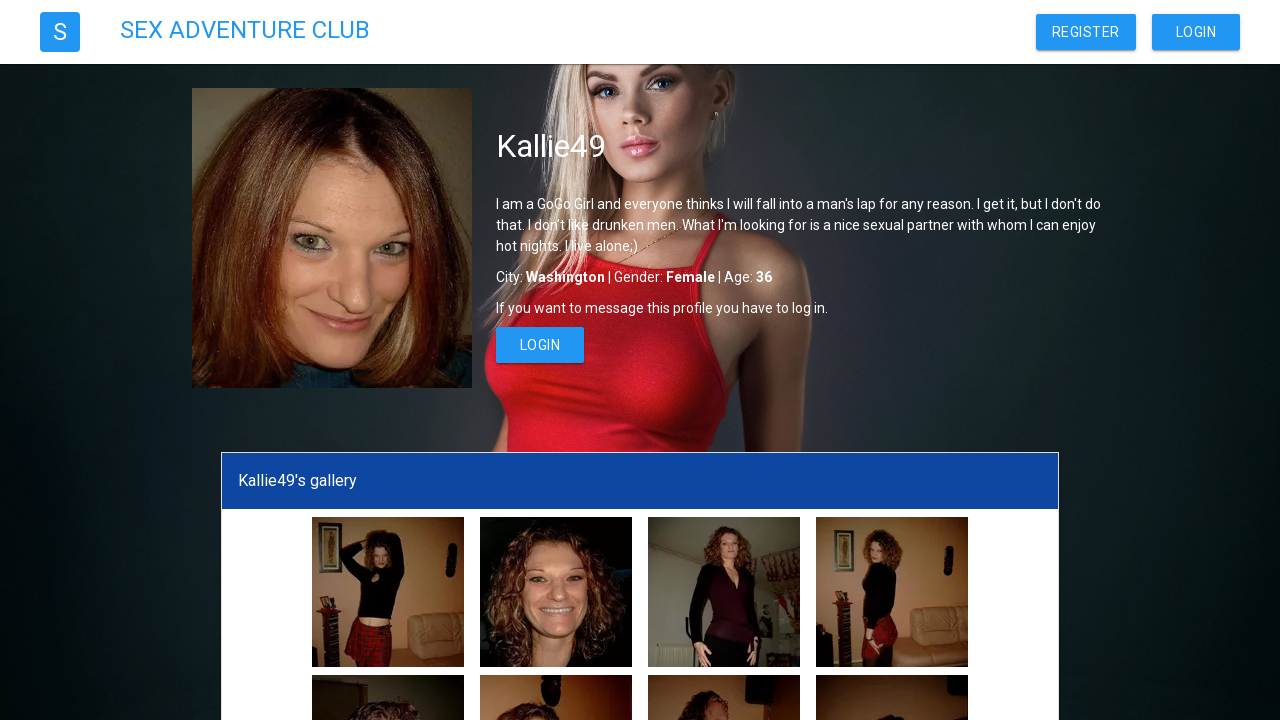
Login (1196, 32)
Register (1086, 32)
